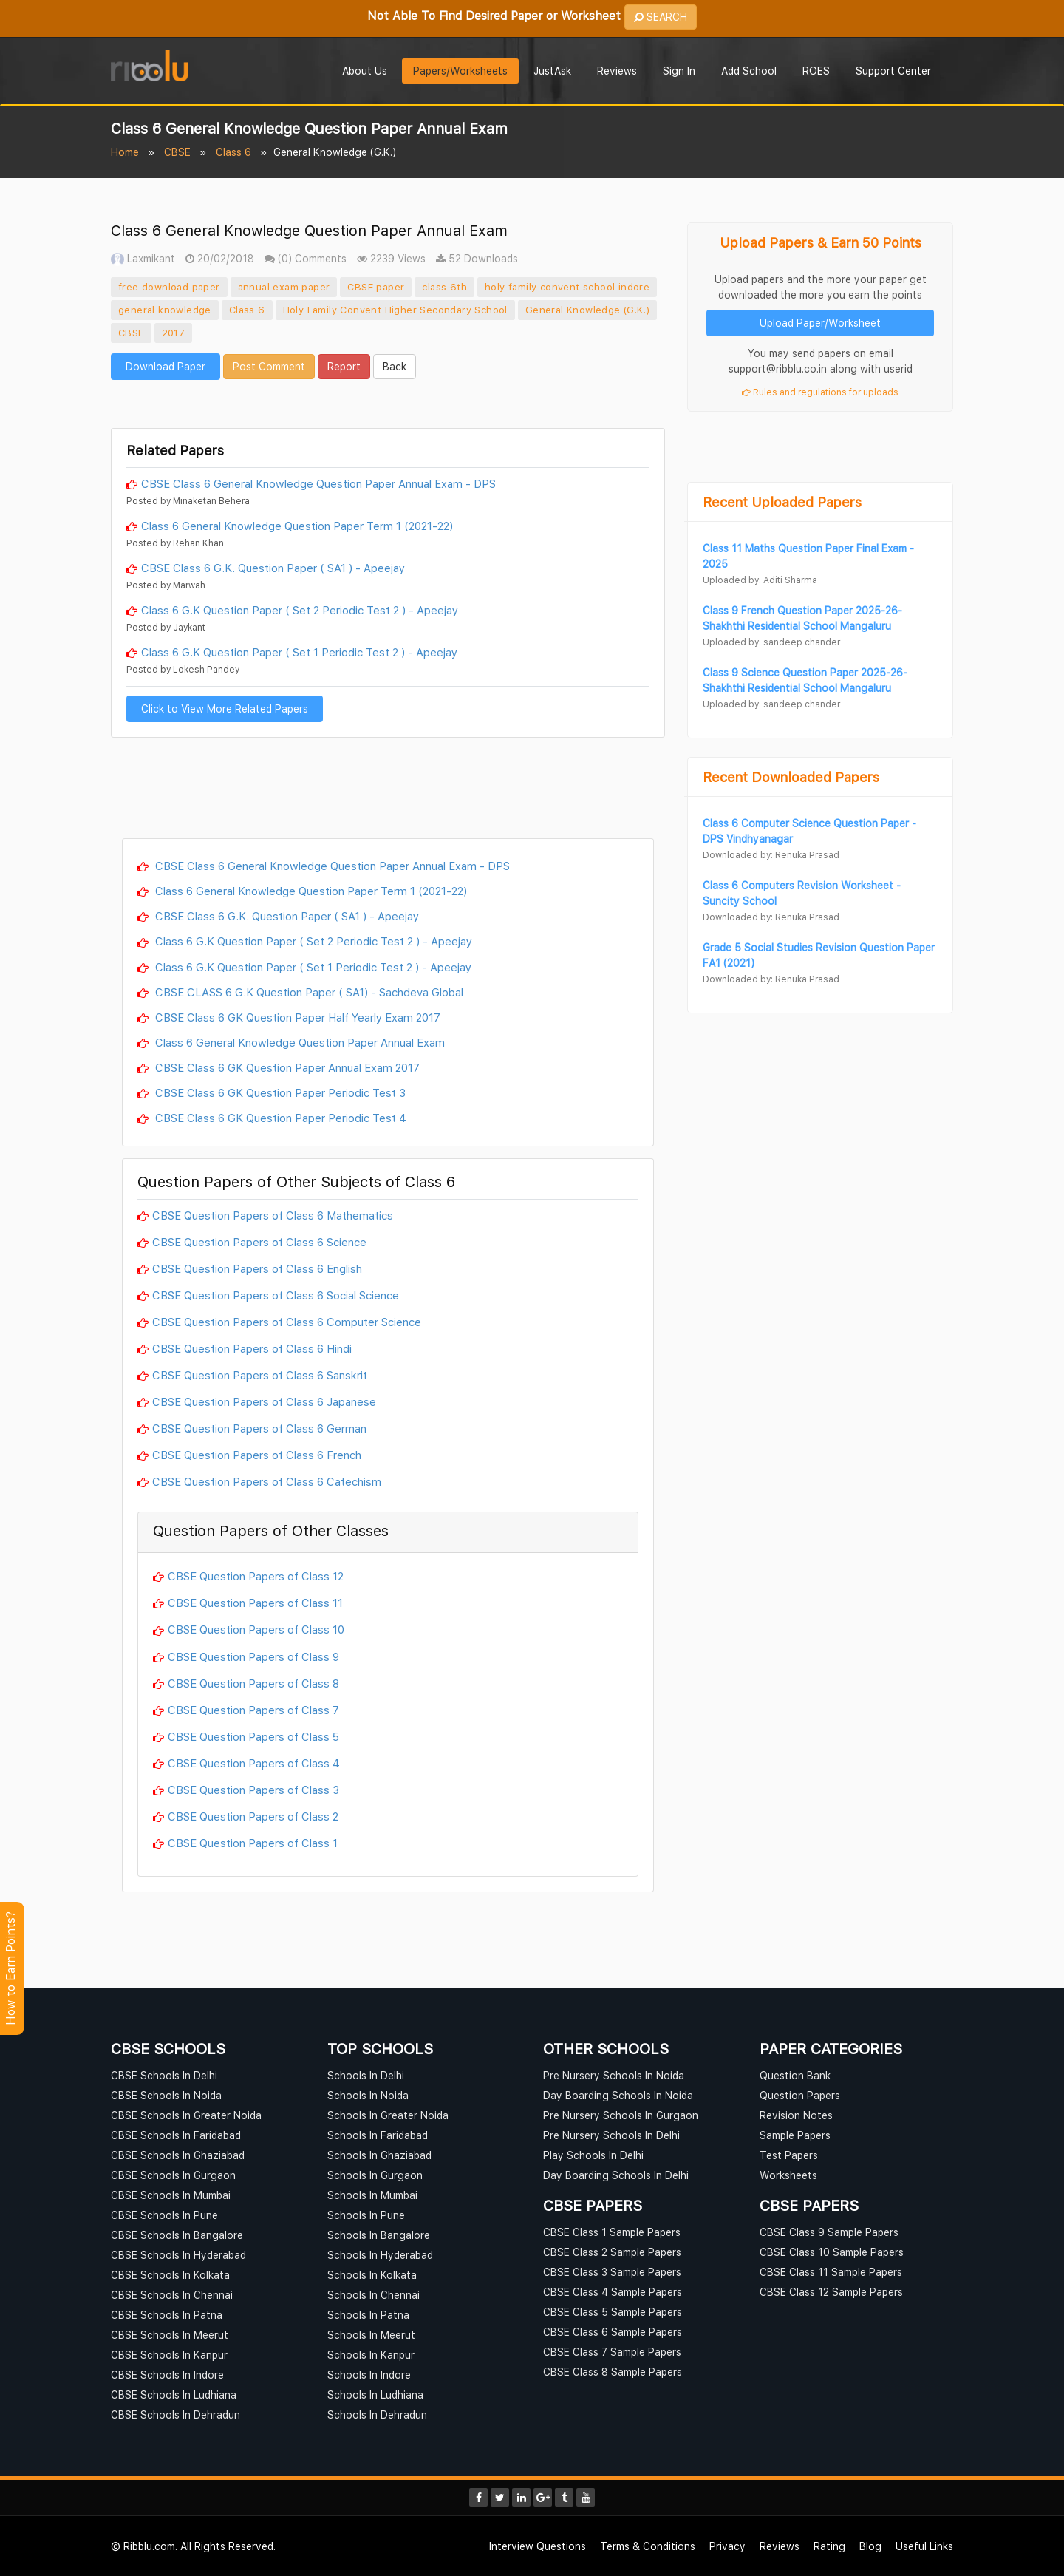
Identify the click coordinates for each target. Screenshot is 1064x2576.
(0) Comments (306, 258)
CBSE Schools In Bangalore (177, 2235)
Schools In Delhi (365, 2075)
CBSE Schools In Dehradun (175, 2414)
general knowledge (164, 310)
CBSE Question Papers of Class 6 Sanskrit (259, 1375)
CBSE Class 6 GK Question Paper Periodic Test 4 (279, 1117)
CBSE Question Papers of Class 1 (253, 1842)
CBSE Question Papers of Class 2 (253, 1816)
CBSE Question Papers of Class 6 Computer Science (286, 1321)
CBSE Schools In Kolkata (170, 2275)
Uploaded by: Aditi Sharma (760, 579)
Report (344, 366)
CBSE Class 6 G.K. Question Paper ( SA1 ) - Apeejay (273, 567)
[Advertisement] (388, 402)
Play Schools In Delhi (593, 2155)
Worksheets (788, 2175)
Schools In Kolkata (372, 2275)
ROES (816, 70)
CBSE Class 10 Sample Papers (832, 2252)
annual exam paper (284, 287)
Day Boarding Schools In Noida (618, 2095)
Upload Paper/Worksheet (820, 322)
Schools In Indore (369, 2374)
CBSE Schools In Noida (166, 2095)
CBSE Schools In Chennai (172, 2294)
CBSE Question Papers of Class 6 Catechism (266, 1481)
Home (125, 152)
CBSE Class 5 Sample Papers (612, 2311)
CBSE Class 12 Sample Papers (831, 2292)
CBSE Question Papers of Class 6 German (259, 1428)
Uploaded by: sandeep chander (771, 642)
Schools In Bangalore (378, 2235)
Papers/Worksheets (460, 70)
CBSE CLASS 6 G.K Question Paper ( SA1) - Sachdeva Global (307, 992)
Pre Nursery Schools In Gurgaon (620, 2115)
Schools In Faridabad (377, 2135)
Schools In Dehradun (377, 2414)
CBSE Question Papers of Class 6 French (256, 1454)
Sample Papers (795, 2135)
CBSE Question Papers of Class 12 (256, 1576)
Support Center (893, 70)
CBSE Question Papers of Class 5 (253, 1736)
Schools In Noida (368, 2095)
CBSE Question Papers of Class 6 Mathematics (272, 1215)
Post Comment (269, 366)
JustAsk (552, 70)
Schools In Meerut (371, 2334)
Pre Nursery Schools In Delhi (611, 2135)
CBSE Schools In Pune (164, 2215)
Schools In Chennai (373, 2294)
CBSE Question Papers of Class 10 (256, 1629)
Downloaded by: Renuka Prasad (771, 854)
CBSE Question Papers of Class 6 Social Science (275, 1295)
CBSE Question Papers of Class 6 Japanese (264, 1401)
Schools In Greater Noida (388, 2115)
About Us (364, 70)
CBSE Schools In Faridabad (176, 2135)
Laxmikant (143, 258)
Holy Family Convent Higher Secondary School (395, 310)
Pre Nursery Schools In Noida (613, 2075)
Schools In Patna (368, 2314)
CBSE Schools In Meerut (169, 2334)
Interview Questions (537, 2546)
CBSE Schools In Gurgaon (173, 2175)
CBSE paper (375, 287)
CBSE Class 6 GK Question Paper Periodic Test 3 (279, 1092)
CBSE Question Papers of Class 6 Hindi (252, 1348)
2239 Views (391, 258)
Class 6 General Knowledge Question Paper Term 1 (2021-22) (297, 525)
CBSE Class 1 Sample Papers (612, 2232)
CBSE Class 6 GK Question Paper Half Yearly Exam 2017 (296, 1017)
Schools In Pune (366, 2215)
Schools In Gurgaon (375, 2175)
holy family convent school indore (567, 287)
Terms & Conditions (647, 2546)
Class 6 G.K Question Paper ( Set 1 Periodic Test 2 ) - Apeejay (299, 652)
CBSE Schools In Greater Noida (186, 2115)
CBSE (177, 152)
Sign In (679, 70)
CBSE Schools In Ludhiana (173, 2394)
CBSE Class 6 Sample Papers (612, 2331)
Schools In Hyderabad (380, 2255)
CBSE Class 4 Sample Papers (612, 2292)
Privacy (727, 2546)
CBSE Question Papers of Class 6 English (257, 1268)
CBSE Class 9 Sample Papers (829, 2232)
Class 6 (233, 152)
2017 (173, 333)
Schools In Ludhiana (375, 2394)
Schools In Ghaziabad (379, 2155)
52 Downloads (477, 258)
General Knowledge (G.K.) (587, 310)
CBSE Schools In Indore (167, 2374)
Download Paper (165, 366)
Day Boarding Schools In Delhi (616, 2175)
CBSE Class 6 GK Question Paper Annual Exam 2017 (286, 1067)
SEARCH (661, 16)
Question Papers (800, 2095)
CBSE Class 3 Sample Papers (612, 2272)
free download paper (169, 287)
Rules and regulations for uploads (820, 392)
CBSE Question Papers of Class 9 (253, 1656)
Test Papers (789, 2155)
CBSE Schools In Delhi (164, 2075)
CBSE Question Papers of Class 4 (254, 1763)
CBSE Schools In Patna (166, 2314)
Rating (829, 2546)
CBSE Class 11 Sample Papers (831, 2272)
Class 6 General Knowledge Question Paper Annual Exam (298, 1042)
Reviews (617, 70)
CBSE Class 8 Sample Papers (612, 2371)
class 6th (444, 287)
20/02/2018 (219, 258)
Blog (870, 2546)
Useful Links (924, 2546)
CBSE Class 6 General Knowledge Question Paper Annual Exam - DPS (318, 483)
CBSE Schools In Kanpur (169, 2354)
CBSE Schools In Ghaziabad (178, 2155)
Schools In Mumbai (372, 2195)
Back (394, 366)
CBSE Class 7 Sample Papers (612, 2351)
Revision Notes (796, 2115)
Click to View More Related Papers (224, 708)
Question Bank (795, 2075)
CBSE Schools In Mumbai (171, 2195)
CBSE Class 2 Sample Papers (612, 2252)
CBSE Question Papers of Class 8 (253, 1683)
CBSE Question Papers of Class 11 (255, 1602)
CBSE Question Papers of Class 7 (253, 1709)
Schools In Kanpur (371, 2354)
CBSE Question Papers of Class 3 (253, 1789)
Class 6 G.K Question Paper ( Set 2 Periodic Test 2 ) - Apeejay (299, 609)
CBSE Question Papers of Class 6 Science (259, 1241)
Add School (749, 70)
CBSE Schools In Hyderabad (178, 2255)
